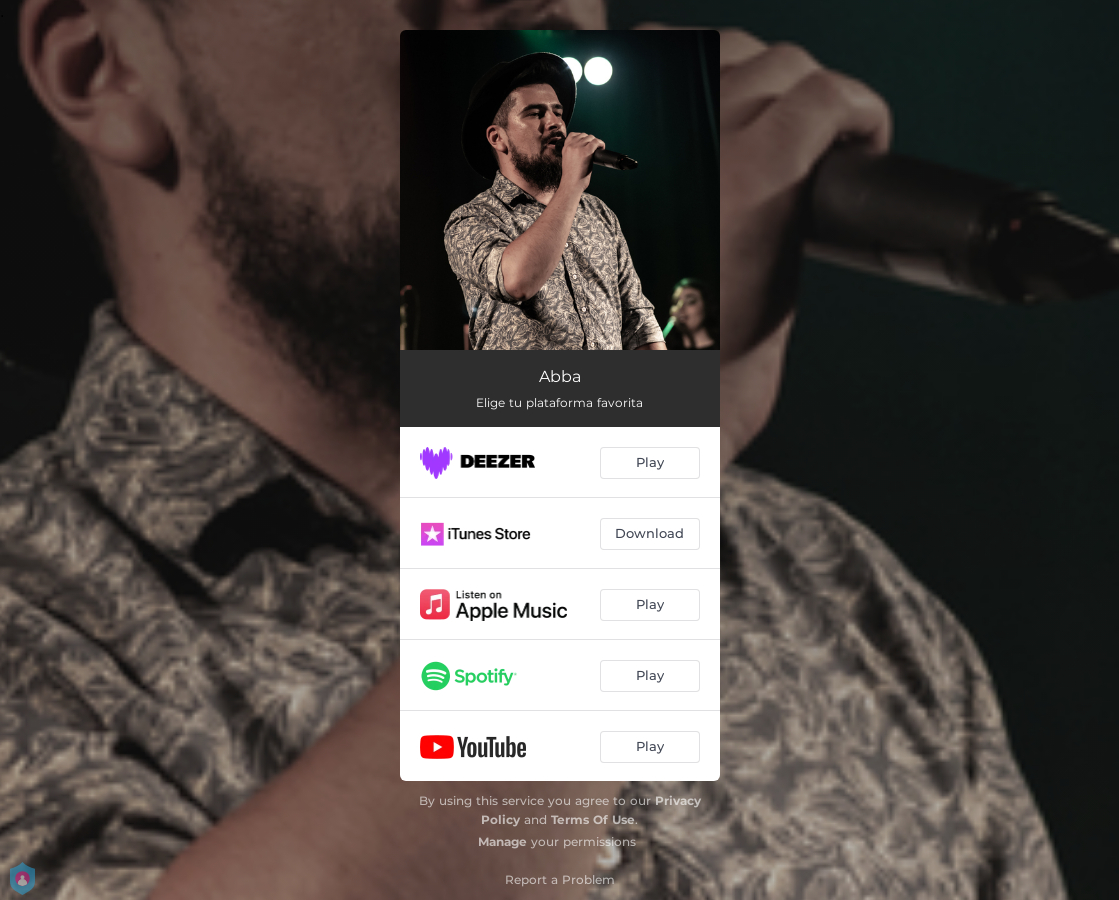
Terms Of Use (593, 819)
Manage (502, 841)
